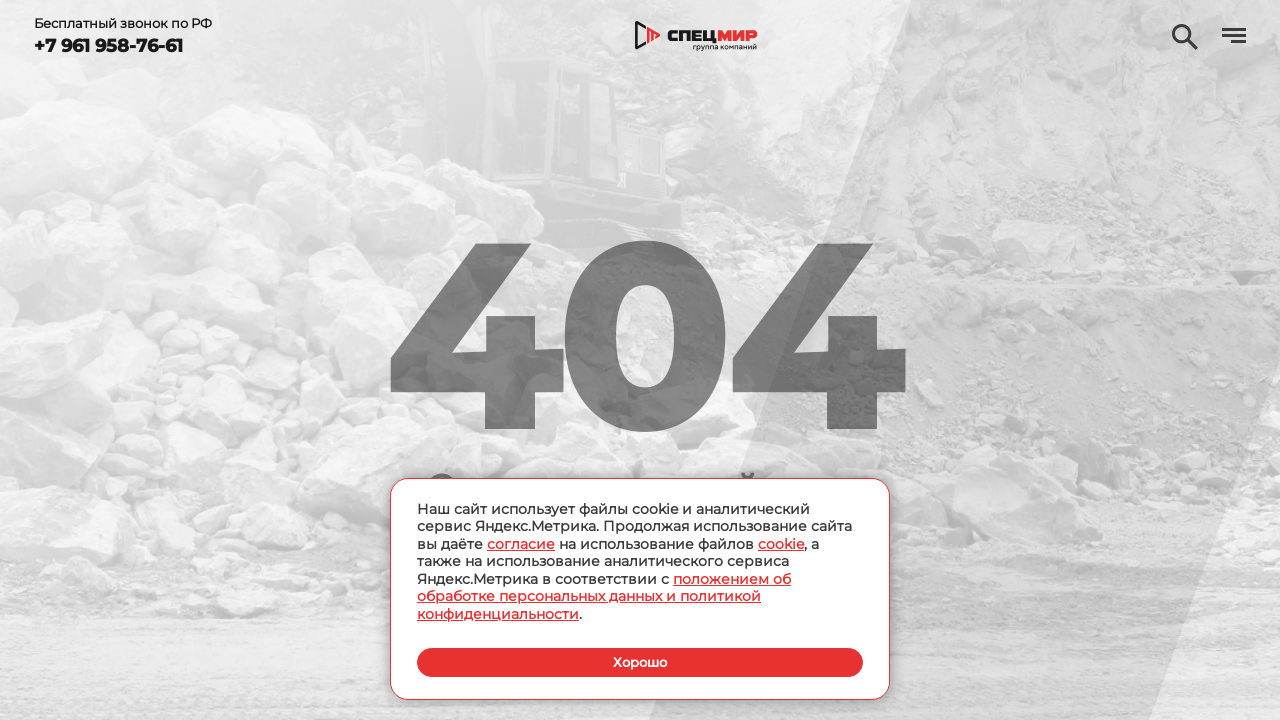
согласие (521, 543)
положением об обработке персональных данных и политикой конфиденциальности (604, 595)
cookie (781, 543)
